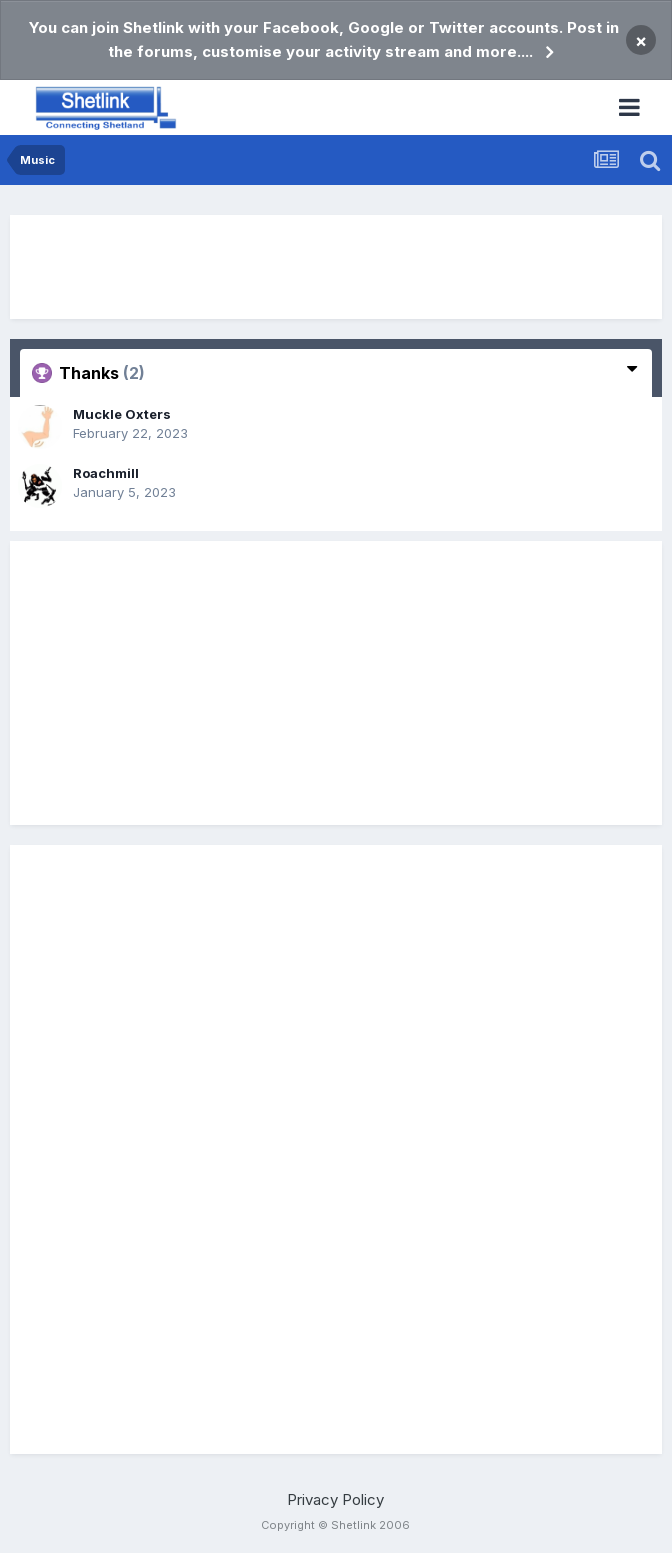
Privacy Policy (335, 1499)
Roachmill (106, 473)
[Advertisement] (336, 267)
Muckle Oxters (122, 414)
